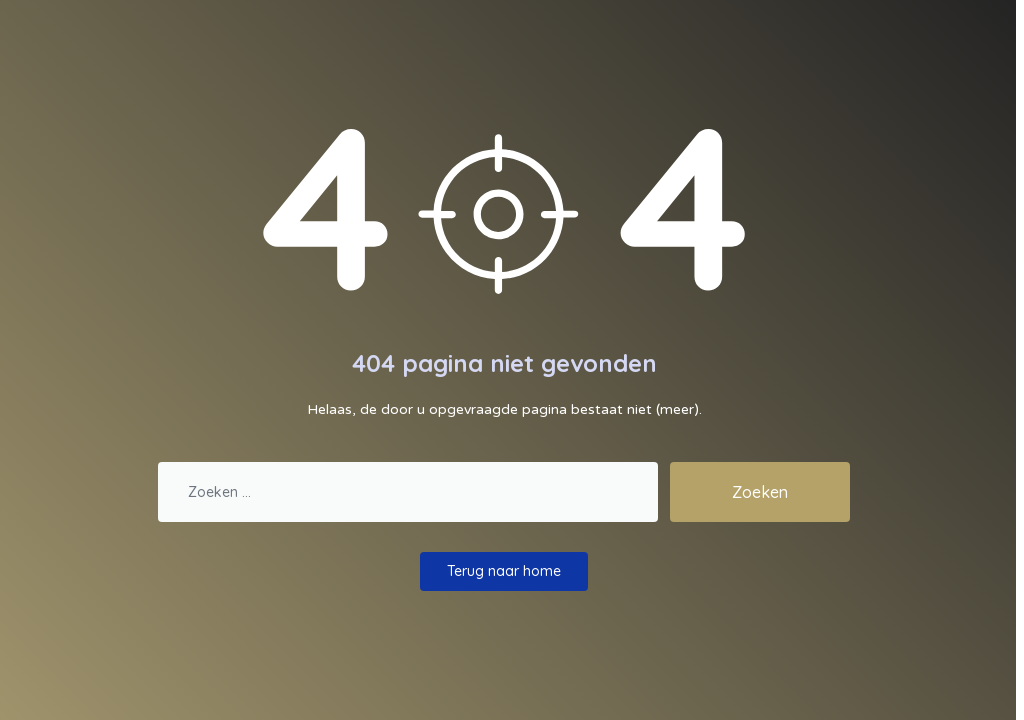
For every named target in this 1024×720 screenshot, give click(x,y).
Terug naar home (504, 571)
